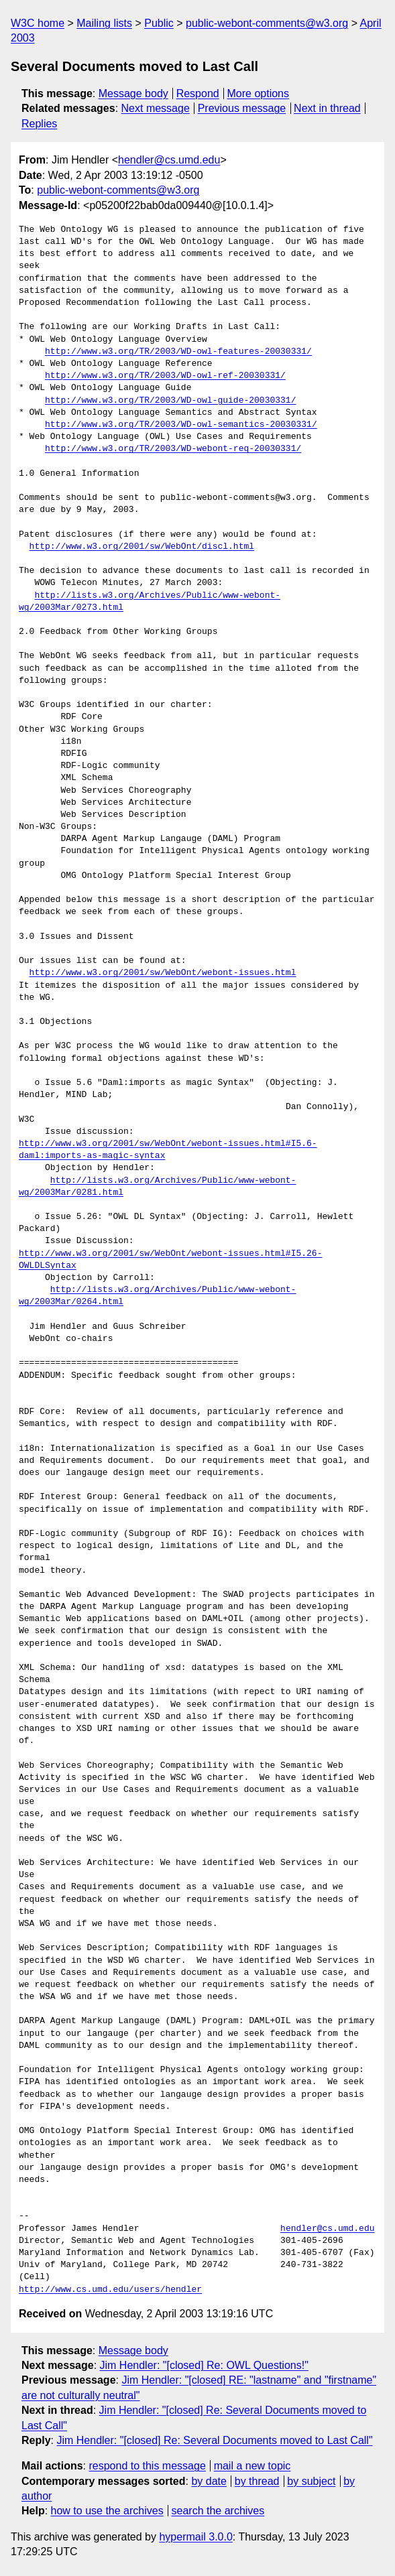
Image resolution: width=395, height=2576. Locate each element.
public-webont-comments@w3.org (267, 23)
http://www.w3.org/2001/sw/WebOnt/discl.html (142, 547)
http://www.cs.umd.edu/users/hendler (110, 2290)
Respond (197, 93)
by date (208, 2481)
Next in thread (327, 108)
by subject (311, 2481)
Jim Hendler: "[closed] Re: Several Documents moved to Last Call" (214, 2440)
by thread (257, 2481)
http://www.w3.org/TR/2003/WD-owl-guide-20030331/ (170, 401)
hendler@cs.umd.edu (169, 160)
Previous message (242, 108)
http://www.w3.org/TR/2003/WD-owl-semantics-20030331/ (181, 425)
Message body (133, 93)
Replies (39, 123)
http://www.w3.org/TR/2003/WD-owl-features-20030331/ (178, 352)
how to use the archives (107, 2510)
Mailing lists (104, 23)
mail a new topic (252, 2465)
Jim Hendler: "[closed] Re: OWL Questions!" (204, 2365)
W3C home (37, 23)
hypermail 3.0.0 (195, 2536)
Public (159, 23)
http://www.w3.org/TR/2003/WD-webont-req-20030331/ (173, 449)
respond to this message (147, 2465)
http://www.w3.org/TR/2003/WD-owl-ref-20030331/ (165, 376)
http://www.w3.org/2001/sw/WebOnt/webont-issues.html (163, 973)
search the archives (218, 2510)
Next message (155, 108)
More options (258, 93)
